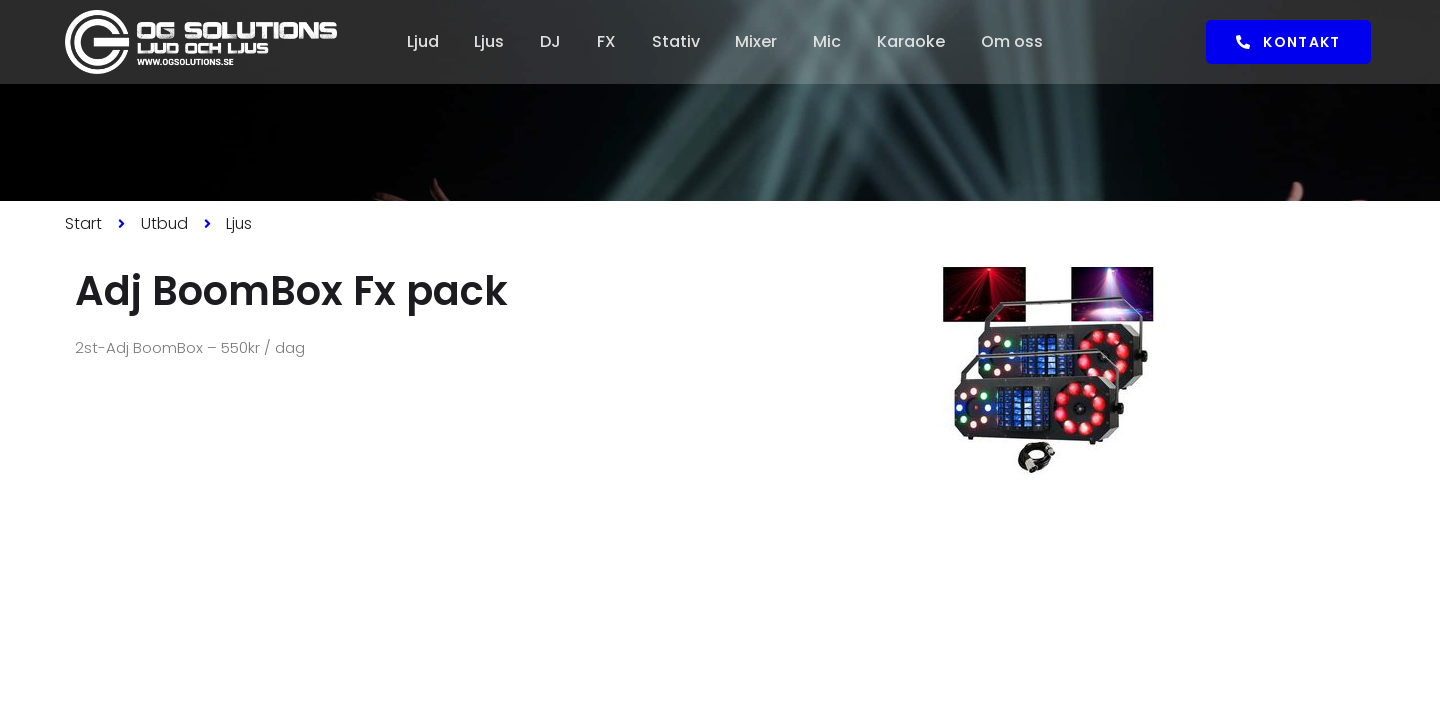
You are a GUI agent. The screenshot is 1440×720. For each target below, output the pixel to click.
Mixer (757, 41)
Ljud (422, 41)
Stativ (676, 41)
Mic (828, 41)
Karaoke (912, 41)
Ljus (489, 41)
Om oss (1013, 41)
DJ (550, 41)
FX (606, 41)
